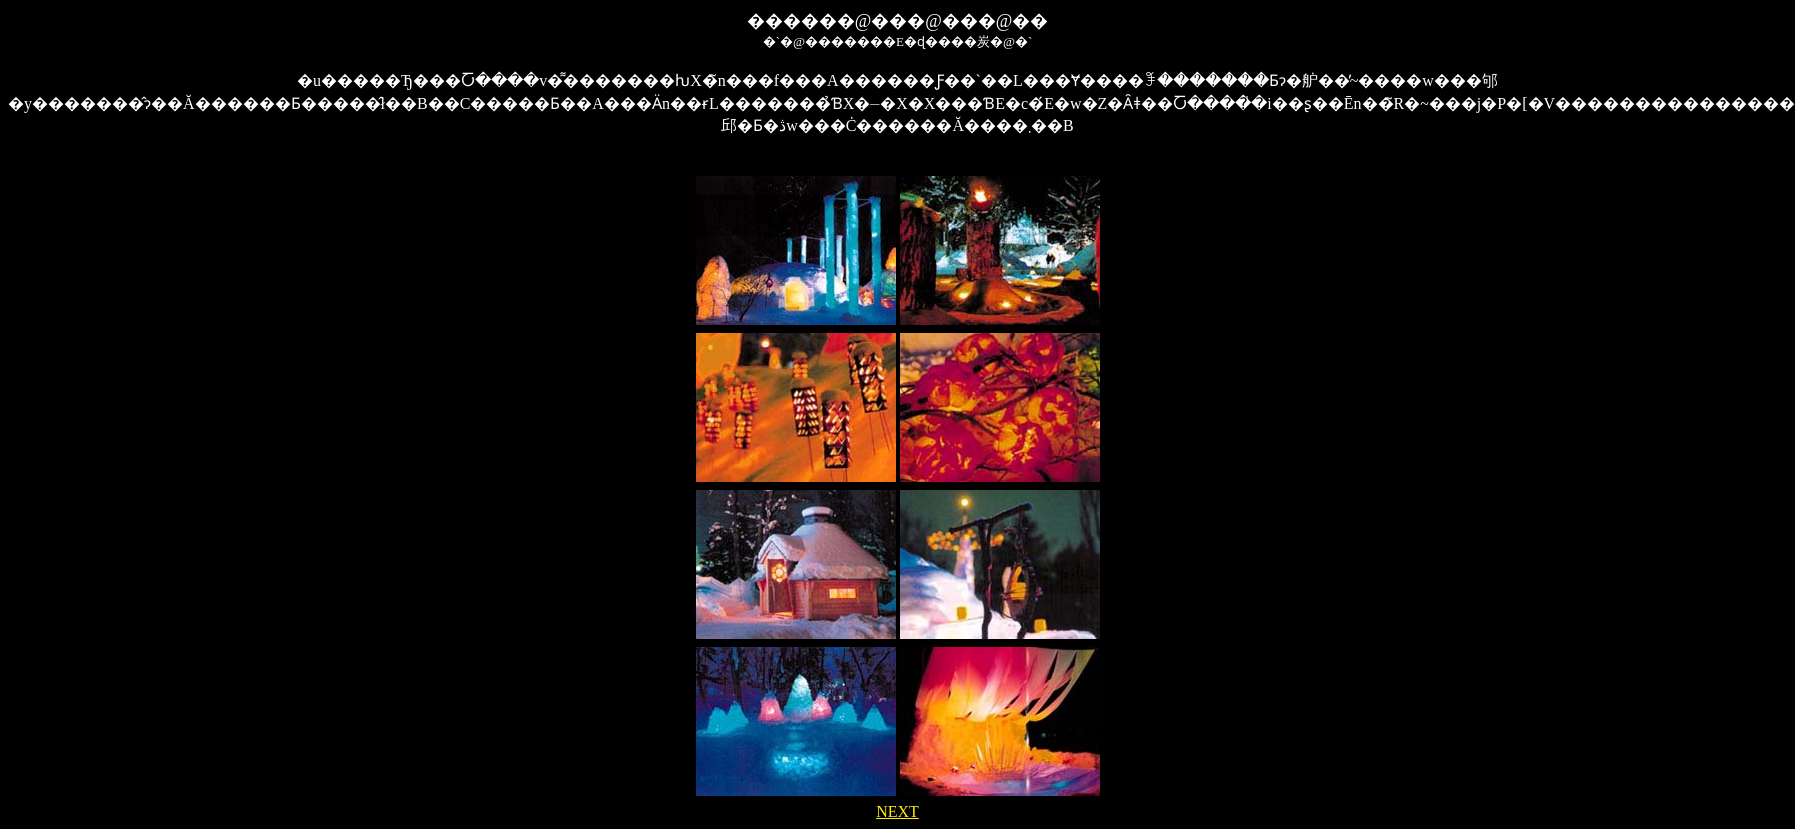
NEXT (897, 811)
